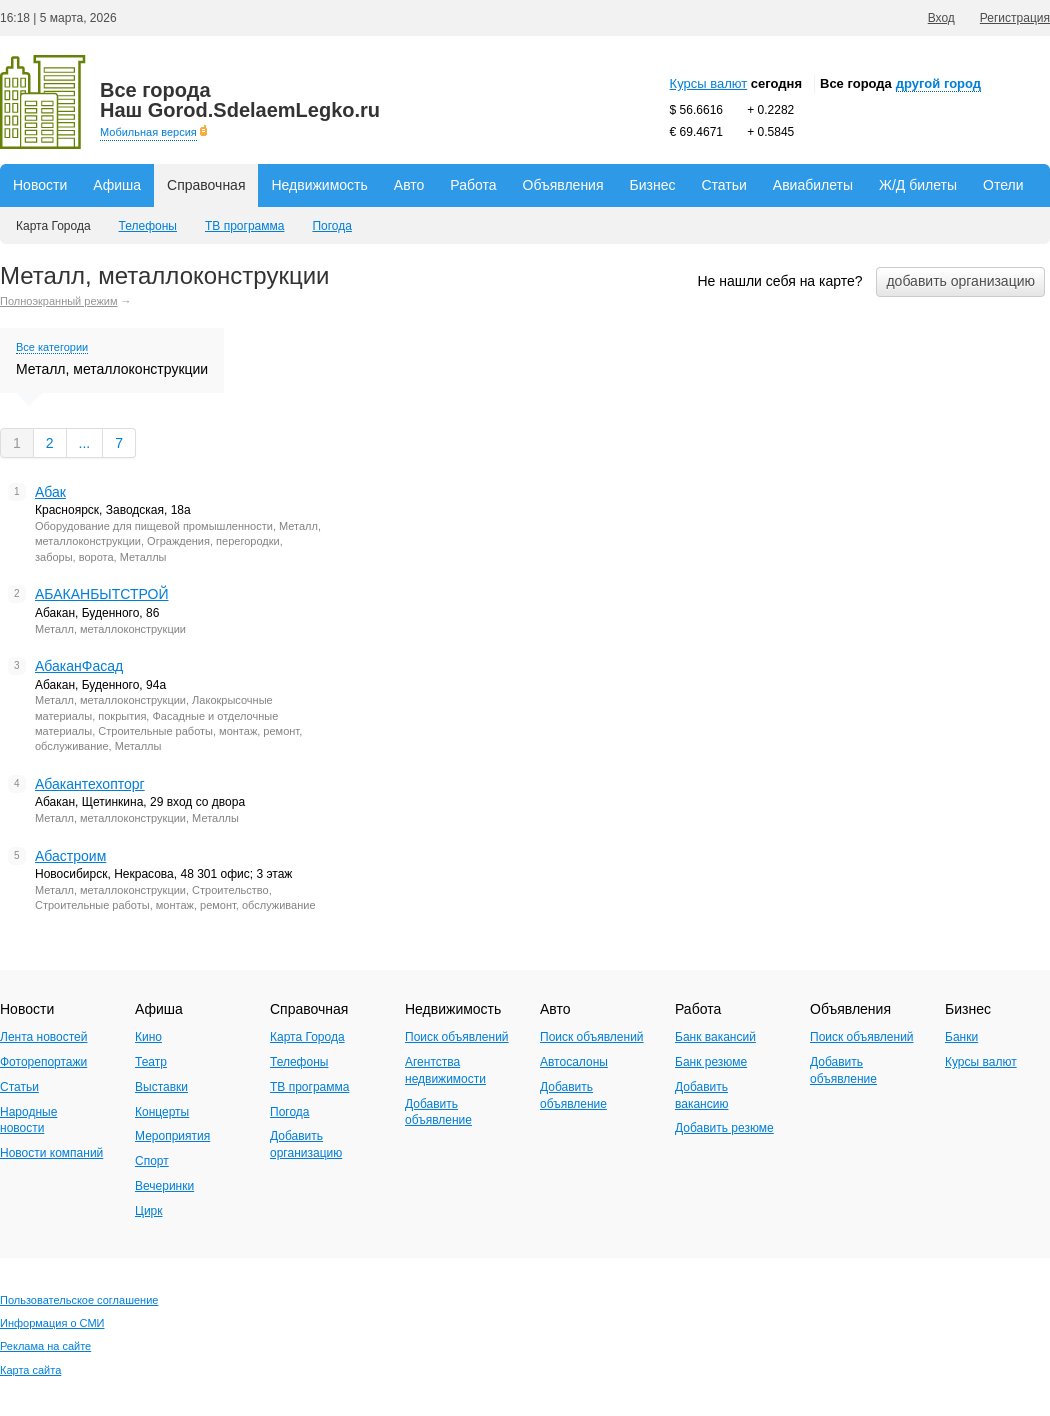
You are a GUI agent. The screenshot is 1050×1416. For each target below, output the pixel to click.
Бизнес (653, 185)
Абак (50, 492)
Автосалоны (574, 1062)
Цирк (149, 1211)
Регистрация (1015, 18)
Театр (151, 1062)
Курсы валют (709, 83)
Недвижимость (319, 185)
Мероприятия (172, 1136)
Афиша (117, 185)
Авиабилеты (813, 185)
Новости (40, 185)
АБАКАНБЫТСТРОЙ (101, 594)
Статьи (723, 185)
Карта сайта (30, 1370)
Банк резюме (711, 1062)
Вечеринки (164, 1186)
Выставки (161, 1087)
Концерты (162, 1112)
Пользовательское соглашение (79, 1300)
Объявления (563, 185)
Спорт (152, 1161)
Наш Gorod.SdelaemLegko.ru (240, 100)
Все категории (52, 347)
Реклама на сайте (45, 1346)
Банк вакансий (715, 1037)
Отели (1003, 185)
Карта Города (53, 226)
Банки (961, 1037)
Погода (332, 226)
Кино (148, 1037)
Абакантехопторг (90, 784)
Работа (473, 185)
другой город (938, 83)
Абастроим (70, 856)
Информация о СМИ (52, 1323)
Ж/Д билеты (918, 185)
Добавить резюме (724, 1128)
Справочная (206, 185)
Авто (409, 185)
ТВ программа (244, 226)
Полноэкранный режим (59, 301)
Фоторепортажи (43, 1062)
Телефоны (148, 226)
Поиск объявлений (457, 1037)
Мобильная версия (148, 132)
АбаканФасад (79, 666)
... (85, 443)
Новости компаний (51, 1153)
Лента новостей (44, 1037)
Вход (941, 18)
